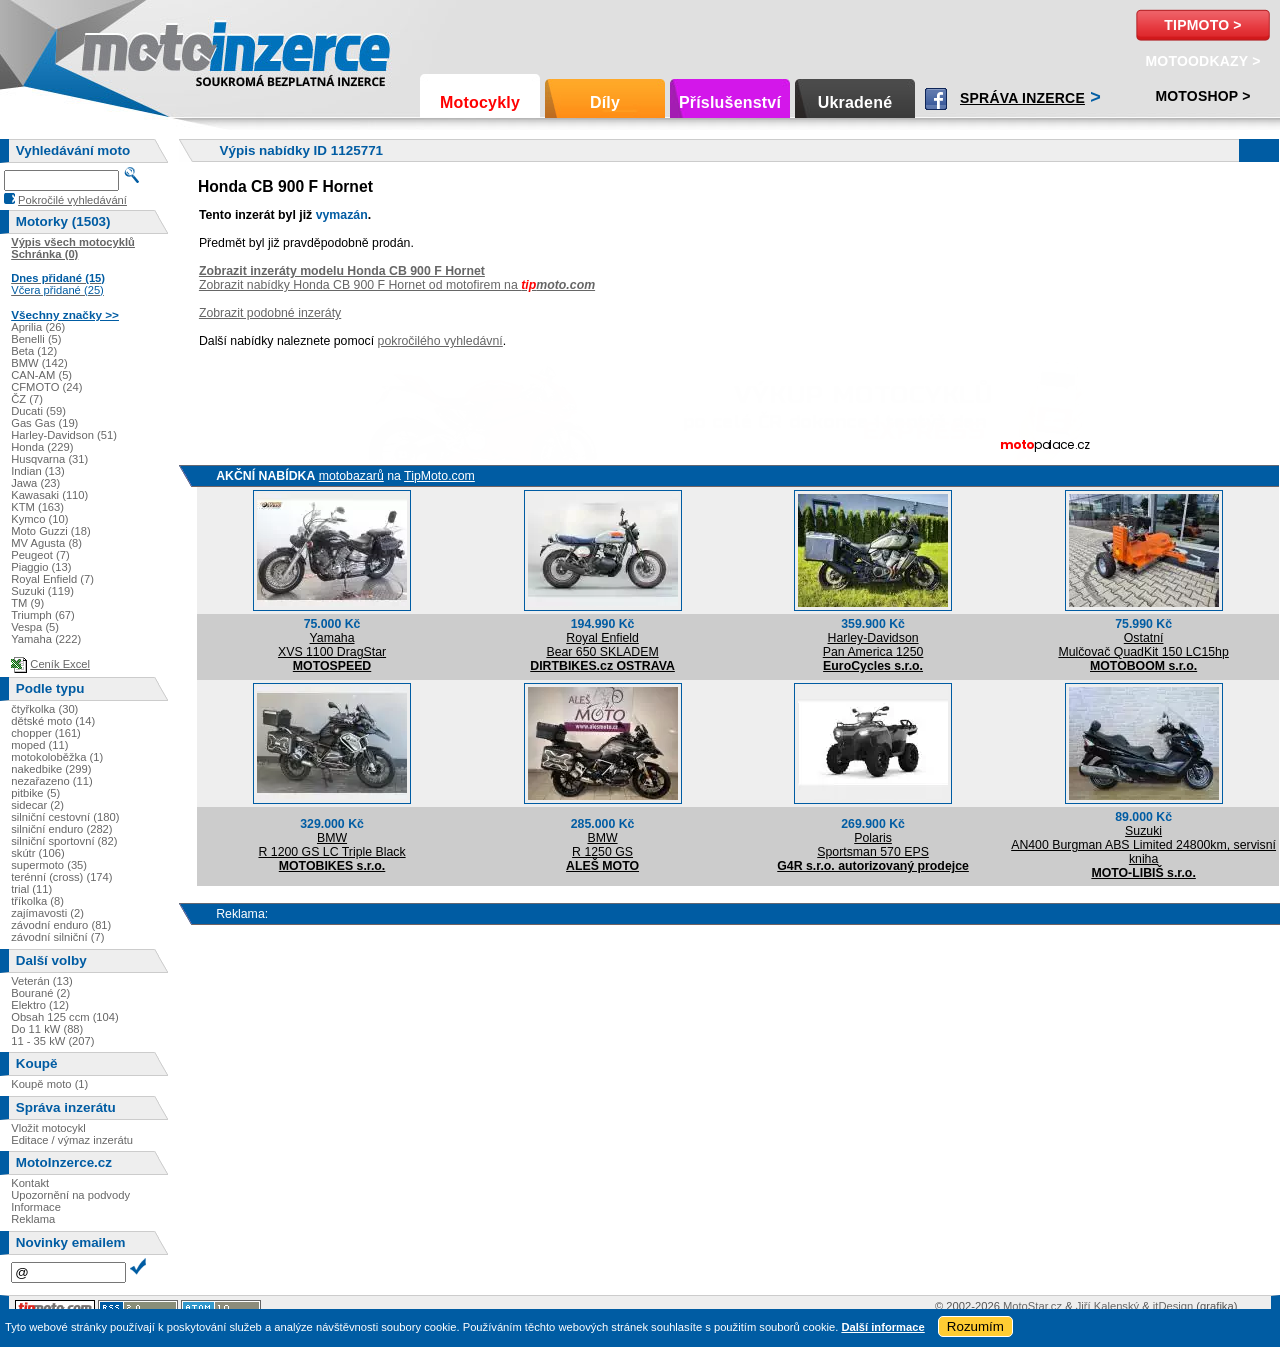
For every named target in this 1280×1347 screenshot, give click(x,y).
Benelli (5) (36, 339)
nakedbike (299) (51, 769)
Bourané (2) (40, 993)
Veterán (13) (42, 981)
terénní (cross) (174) (61, 877)
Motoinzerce (124, 49)
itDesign (1173, 1306)
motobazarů (351, 476)
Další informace (882, 1327)
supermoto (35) (49, 865)
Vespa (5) (35, 627)
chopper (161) (46, 733)
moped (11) (39, 745)
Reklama (33, 1219)
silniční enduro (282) (61, 829)
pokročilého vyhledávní (440, 341)
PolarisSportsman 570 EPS (873, 845)
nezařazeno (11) (51, 781)
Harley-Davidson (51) (64, 435)
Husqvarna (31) (49, 459)
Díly (605, 102)
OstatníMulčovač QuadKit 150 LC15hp (1143, 645)
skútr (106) (37, 853)
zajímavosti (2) (47, 913)
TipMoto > (1202, 25)
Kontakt (30, 1183)
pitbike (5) (35, 793)
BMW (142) (39, 363)
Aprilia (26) (38, 327)
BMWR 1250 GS (602, 845)
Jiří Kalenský (1107, 1306)
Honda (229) (42, 447)
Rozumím (975, 1326)
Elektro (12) (40, 1005)
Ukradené (855, 102)
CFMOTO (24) (46, 387)
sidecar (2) (37, 805)
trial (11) (31, 889)
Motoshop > (1202, 96)
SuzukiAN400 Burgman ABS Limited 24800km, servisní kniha (1143, 845)
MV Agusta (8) (46, 543)
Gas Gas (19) (44, 423)
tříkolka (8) (37, 901)
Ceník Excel (60, 664)
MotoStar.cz (1032, 1306)
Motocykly (480, 102)
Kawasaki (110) (49, 495)
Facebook (936, 99)
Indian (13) (38, 471)
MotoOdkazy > (1202, 61)
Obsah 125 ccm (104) (65, 1017)
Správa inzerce (1022, 98)
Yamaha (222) (46, 639)
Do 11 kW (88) (47, 1029)
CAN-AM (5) (41, 375)
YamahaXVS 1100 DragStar (332, 645)
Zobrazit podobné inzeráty (270, 313)
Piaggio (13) (41, 567)
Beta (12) (34, 351)
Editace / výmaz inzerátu (72, 1140)
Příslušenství (730, 102)
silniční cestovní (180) (65, 817)
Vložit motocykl (48, 1128)
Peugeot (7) (40, 555)
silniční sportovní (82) (64, 841)
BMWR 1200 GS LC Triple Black (331, 845)
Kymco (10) (39, 519)
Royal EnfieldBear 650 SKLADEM (602, 645)
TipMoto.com (439, 476)
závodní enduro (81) (61, 925)
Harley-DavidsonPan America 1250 (873, 645)
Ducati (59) (38, 411)
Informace (36, 1207)
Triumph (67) (43, 615)
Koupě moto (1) (49, 1084)
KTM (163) (37, 507)
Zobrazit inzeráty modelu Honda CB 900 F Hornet (342, 271)
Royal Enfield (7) (52, 579)
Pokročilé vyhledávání (72, 200)
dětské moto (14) (53, 721)
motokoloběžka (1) (57, 757)
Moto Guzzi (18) (51, 531)
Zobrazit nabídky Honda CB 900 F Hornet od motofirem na (397, 285)
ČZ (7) (27, 399)
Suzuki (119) (42, 591)
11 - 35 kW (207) (52, 1041)
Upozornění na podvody (70, 1195)
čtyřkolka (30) (44, 709)
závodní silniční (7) (57, 937)
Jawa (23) (35, 483)
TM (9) (27, 603)
